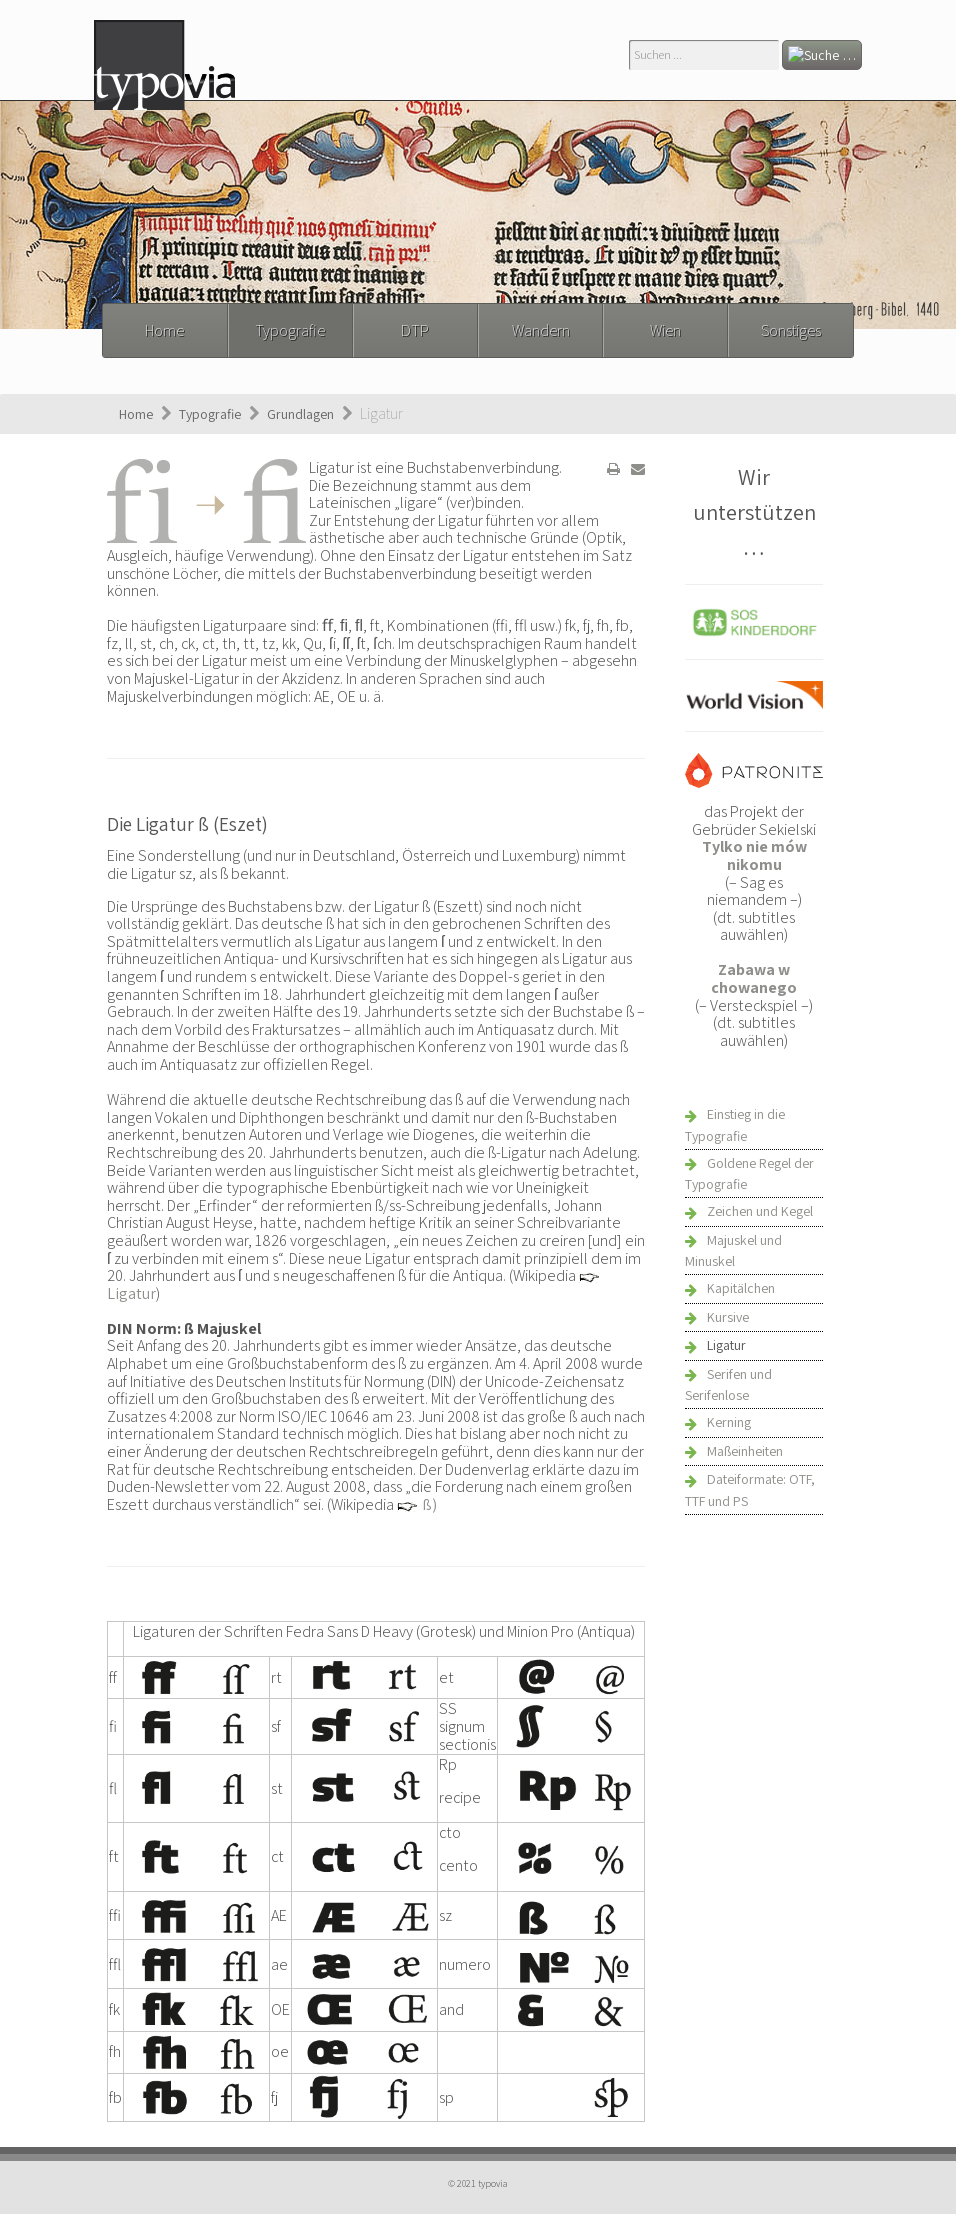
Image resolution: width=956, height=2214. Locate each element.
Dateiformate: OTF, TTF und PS (750, 1490)
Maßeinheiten (745, 1451)
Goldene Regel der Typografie (749, 1174)
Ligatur (131, 1293)
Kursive (728, 1317)
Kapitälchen (741, 1288)
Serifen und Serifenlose (728, 1385)
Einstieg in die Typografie (735, 1125)
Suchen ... (629, 40)
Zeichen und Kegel (760, 1211)
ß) (429, 1504)
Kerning (729, 1422)
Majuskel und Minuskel (733, 1251)
